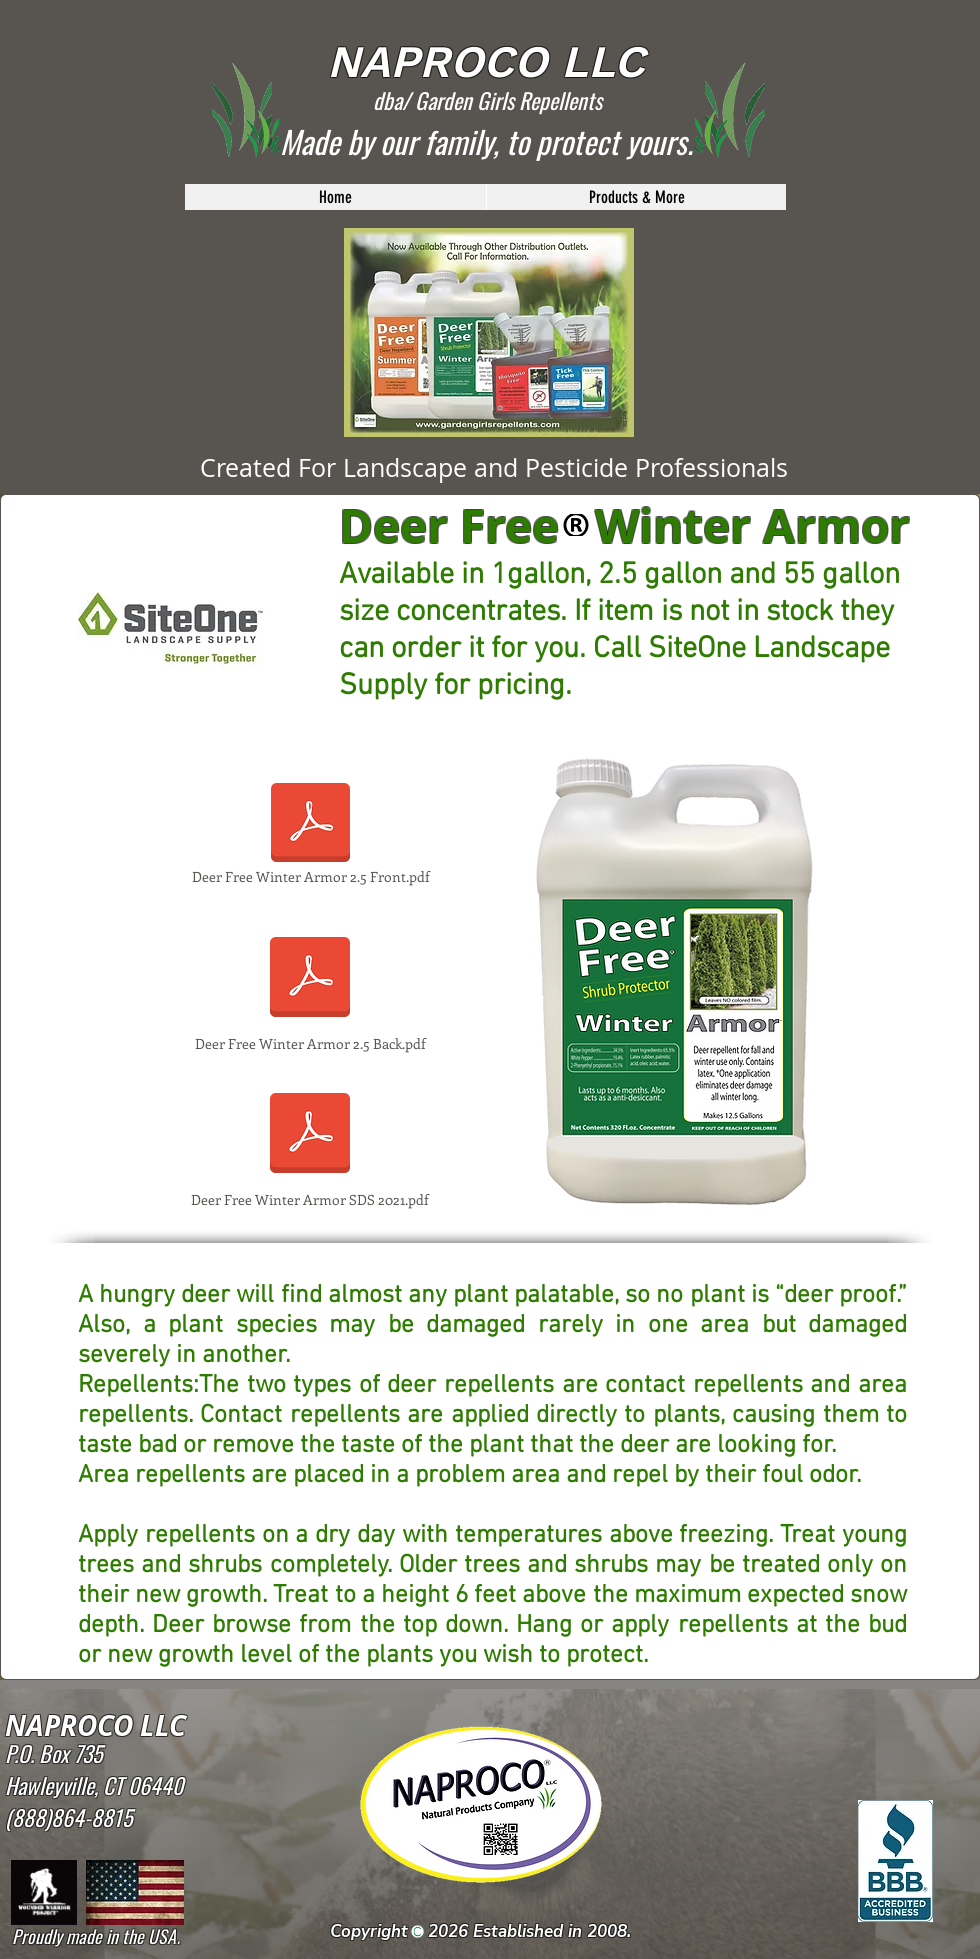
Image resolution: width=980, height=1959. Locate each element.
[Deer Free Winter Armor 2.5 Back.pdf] (310, 989)
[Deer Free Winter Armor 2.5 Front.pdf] (310, 834)
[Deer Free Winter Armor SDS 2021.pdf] (310, 1145)
